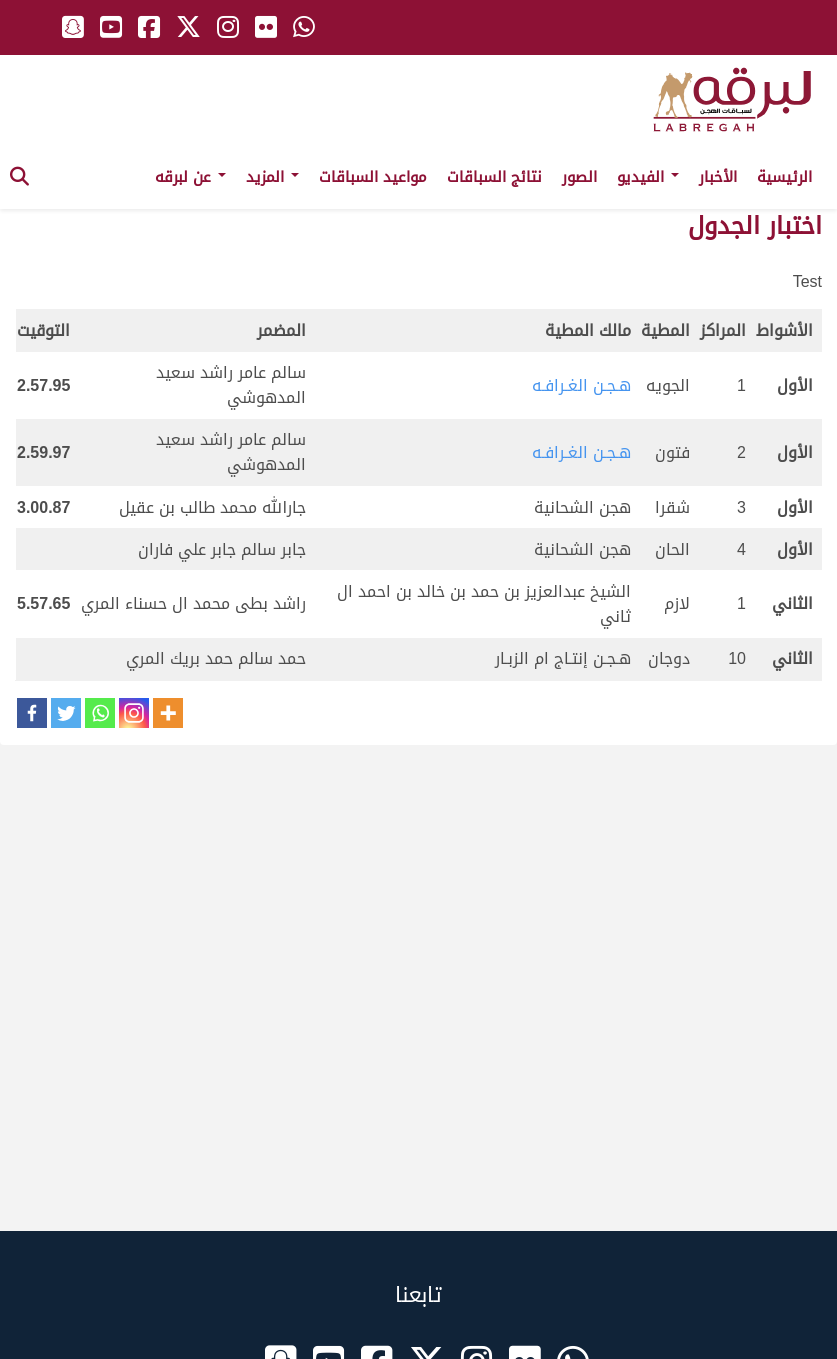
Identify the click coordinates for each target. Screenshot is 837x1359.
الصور (579, 177)
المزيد (272, 177)
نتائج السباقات (494, 177)
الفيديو (648, 177)
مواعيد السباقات (373, 177)
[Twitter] (66, 713)
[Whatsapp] (100, 713)
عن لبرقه (190, 177)
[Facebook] (32, 713)
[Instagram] (134, 713)
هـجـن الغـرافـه (581, 385)
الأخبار (718, 177)
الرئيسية (784, 177)
